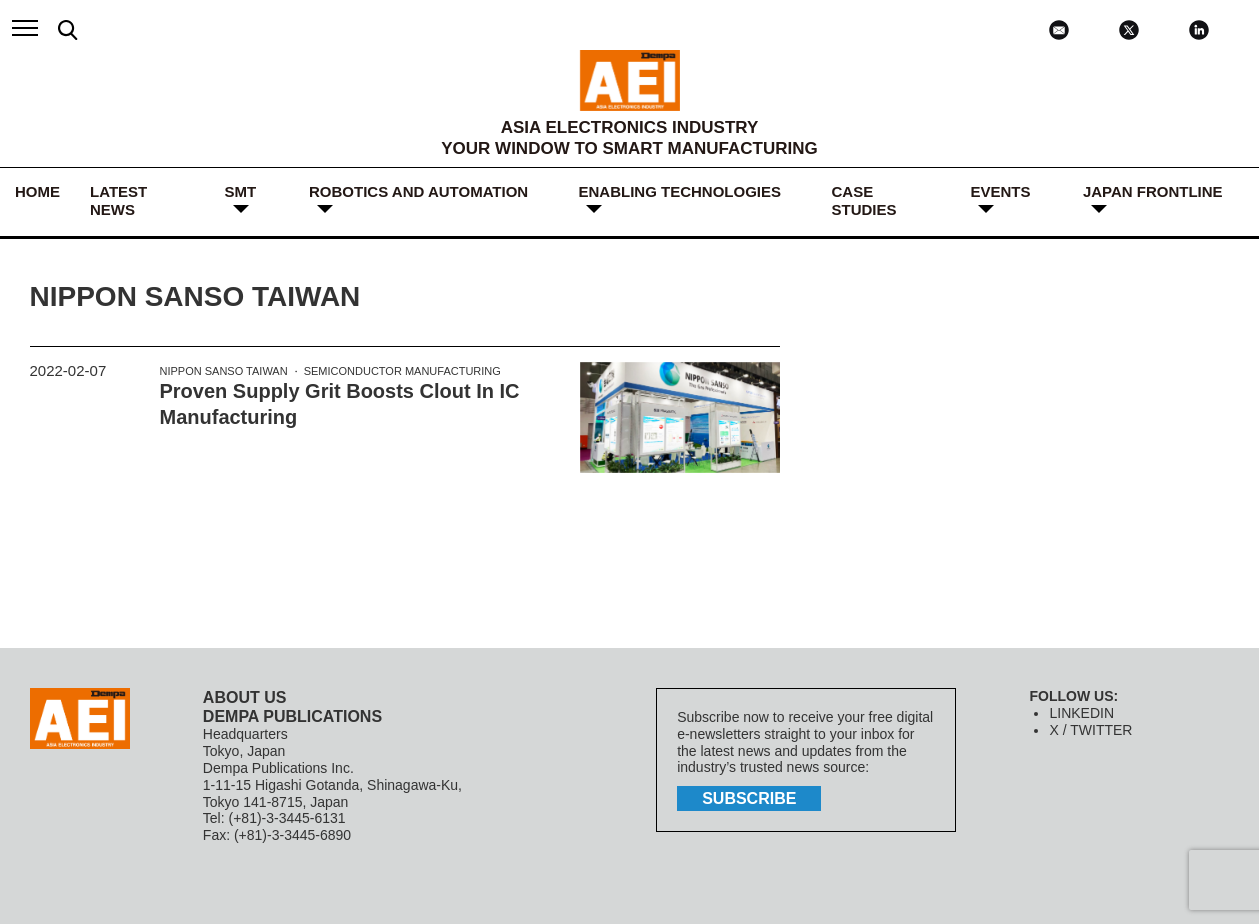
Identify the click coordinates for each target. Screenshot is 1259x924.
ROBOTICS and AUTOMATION (418, 191)
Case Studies (863, 200)
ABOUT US (245, 697)
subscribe (749, 798)
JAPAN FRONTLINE (1153, 191)
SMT (241, 191)
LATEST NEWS (118, 200)
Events (1000, 191)
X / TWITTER (1090, 730)
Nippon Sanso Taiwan (224, 371)
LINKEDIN (1081, 713)
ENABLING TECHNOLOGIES (679, 191)
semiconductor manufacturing (402, 371)
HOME (37, 191)
